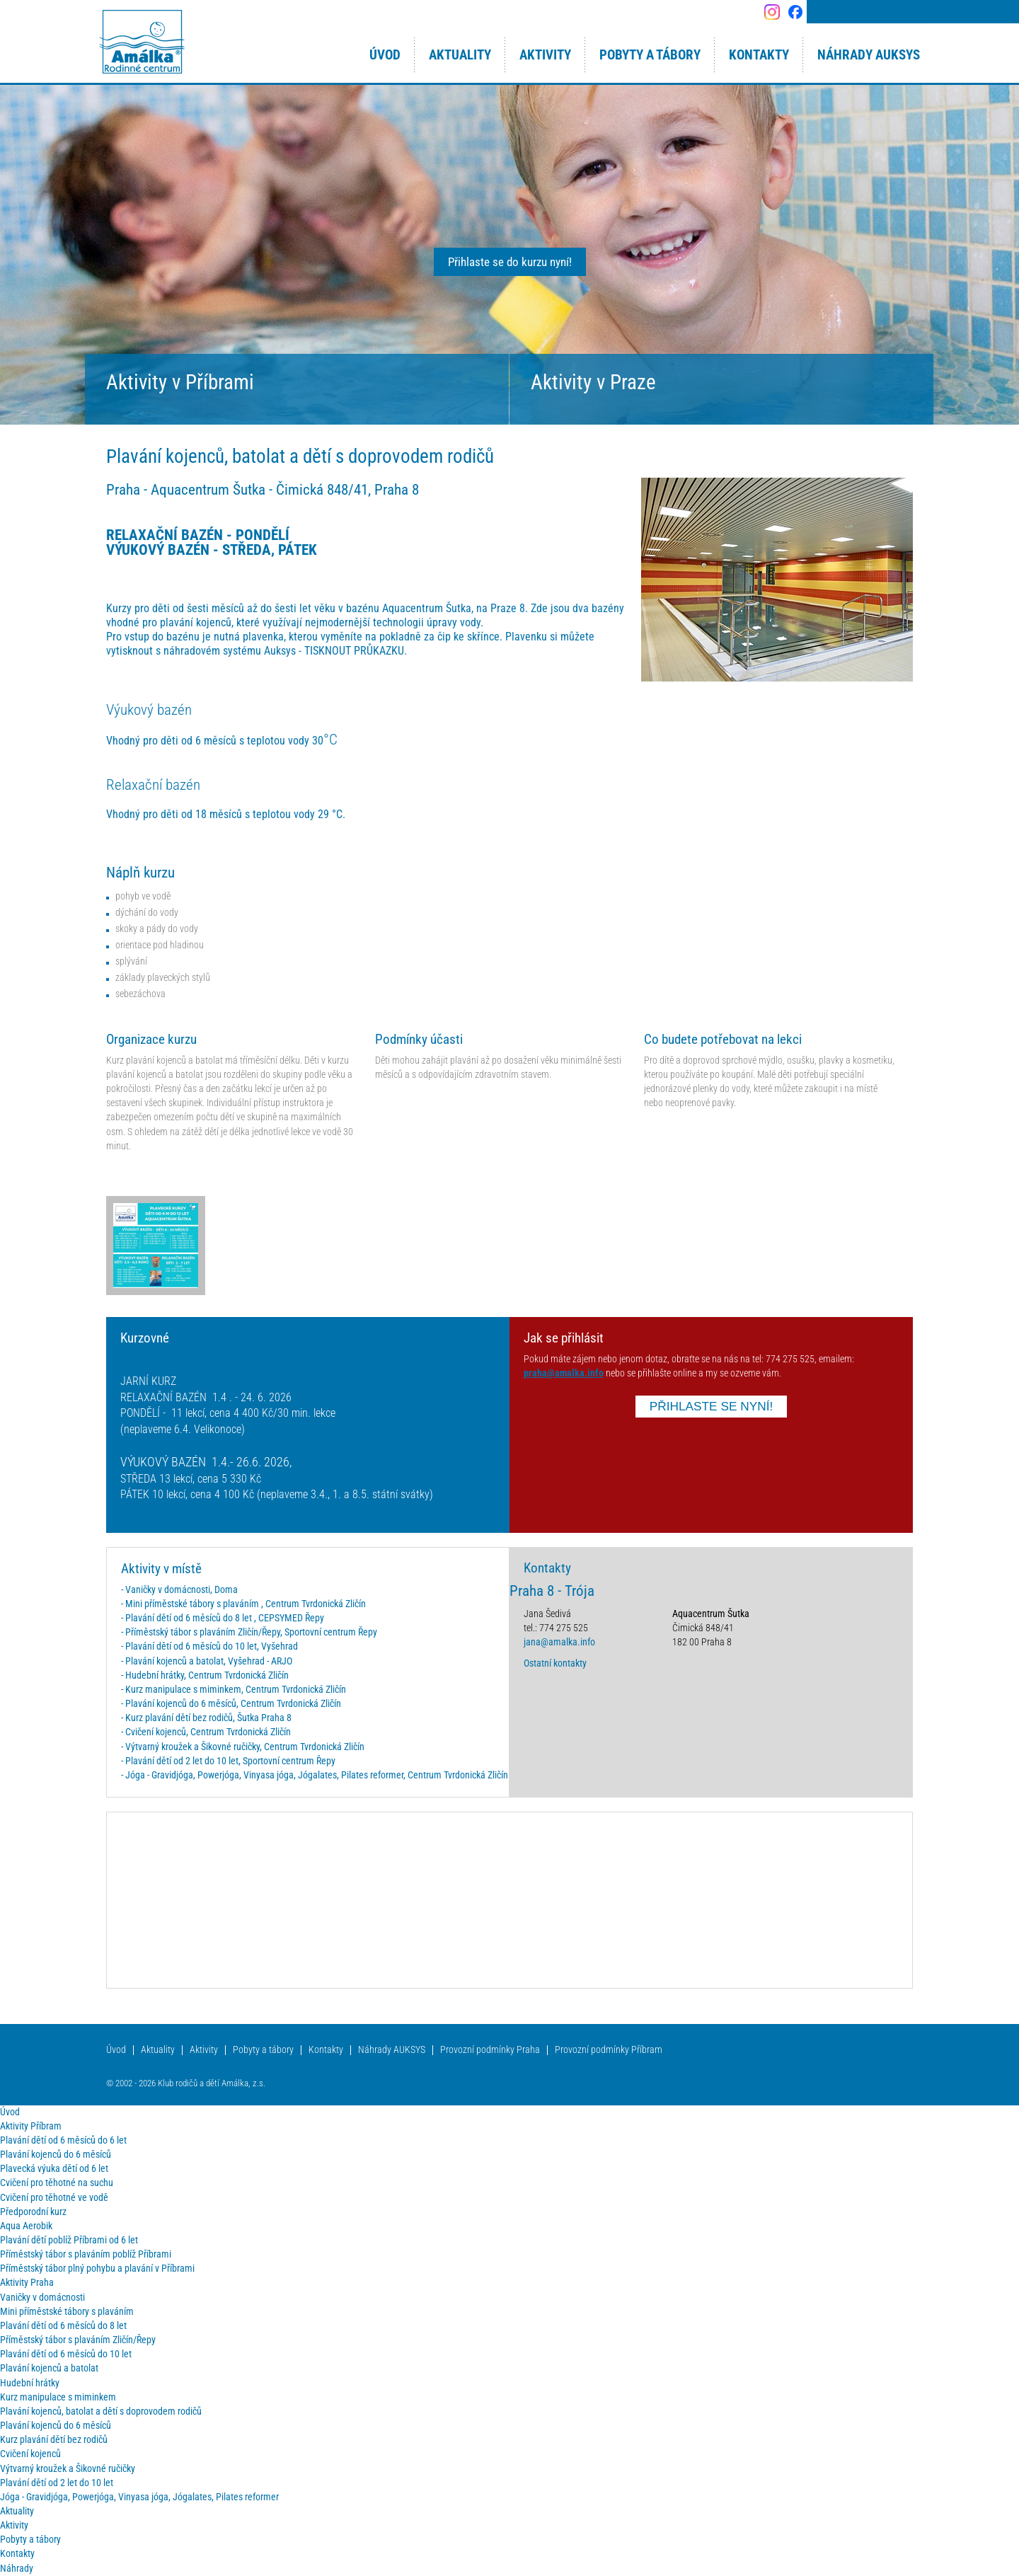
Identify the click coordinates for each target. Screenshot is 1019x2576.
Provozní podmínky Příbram (608, 2050)
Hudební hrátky (29, 2383)
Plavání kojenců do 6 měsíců (55, 2155)
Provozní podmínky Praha (490, 2050)
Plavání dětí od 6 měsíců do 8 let (63, 2326)
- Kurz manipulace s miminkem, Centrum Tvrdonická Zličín (233, 1690)
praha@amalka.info (564, 1373)
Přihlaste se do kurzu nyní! (510, 262)
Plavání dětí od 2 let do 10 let (56, 2483)
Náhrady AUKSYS (391, 2050)
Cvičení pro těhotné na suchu (56, 2183)
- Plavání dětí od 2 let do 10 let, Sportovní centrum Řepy (228, 1761)
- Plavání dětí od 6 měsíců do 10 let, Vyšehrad (209, 1646)
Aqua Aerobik (26, 2226)
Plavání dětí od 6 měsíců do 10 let (66, 2354)
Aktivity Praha (27, 2283)
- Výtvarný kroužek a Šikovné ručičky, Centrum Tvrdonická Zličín (242, 1747)
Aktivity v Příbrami (180, 382)
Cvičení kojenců (30, 2454)
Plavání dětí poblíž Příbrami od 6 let (69, 2240)
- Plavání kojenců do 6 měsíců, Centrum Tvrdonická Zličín (231, 1704)
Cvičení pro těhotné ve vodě (54, 2198)
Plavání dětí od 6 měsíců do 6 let (63, 2140)
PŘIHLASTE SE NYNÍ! (711, 1406)
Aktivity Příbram (31, 2126)
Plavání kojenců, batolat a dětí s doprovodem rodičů (101, 2411)
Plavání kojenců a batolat (49, 2368)
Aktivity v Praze (593, 382)
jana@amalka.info (559, 1642)
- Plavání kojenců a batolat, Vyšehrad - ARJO (206, 1661)
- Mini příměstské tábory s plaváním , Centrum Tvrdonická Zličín (243, 1604)
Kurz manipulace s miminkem (58, 2397)
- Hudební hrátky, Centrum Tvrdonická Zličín (205, 1675)
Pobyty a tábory (263, 2050)
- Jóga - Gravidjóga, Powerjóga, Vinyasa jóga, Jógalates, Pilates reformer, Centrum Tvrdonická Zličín (314, 1775)
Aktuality (158, 2050)
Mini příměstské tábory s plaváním (67, 2312)
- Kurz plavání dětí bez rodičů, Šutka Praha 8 (206, 1718)
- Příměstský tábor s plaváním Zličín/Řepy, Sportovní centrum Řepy (249, 1632)
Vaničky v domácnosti (42, 2298)
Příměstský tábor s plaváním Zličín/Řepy (78, 2340)
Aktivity (204, 2050)
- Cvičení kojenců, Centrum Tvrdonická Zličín (206, 1732)
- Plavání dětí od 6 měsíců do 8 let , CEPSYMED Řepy (222, 1618)
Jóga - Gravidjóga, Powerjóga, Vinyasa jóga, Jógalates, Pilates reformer (139, 2497)
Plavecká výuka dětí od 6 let (54, 2169)
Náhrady (16, 2569)
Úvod (116, 2050)
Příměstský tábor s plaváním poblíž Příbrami (85, 2254)
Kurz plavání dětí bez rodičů (54, 2440)
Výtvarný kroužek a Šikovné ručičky (67, 2469)
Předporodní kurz (33, 2212)
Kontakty (326, 2050)
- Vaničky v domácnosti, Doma (179, 1590)
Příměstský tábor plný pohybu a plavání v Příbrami (97, 2268)
